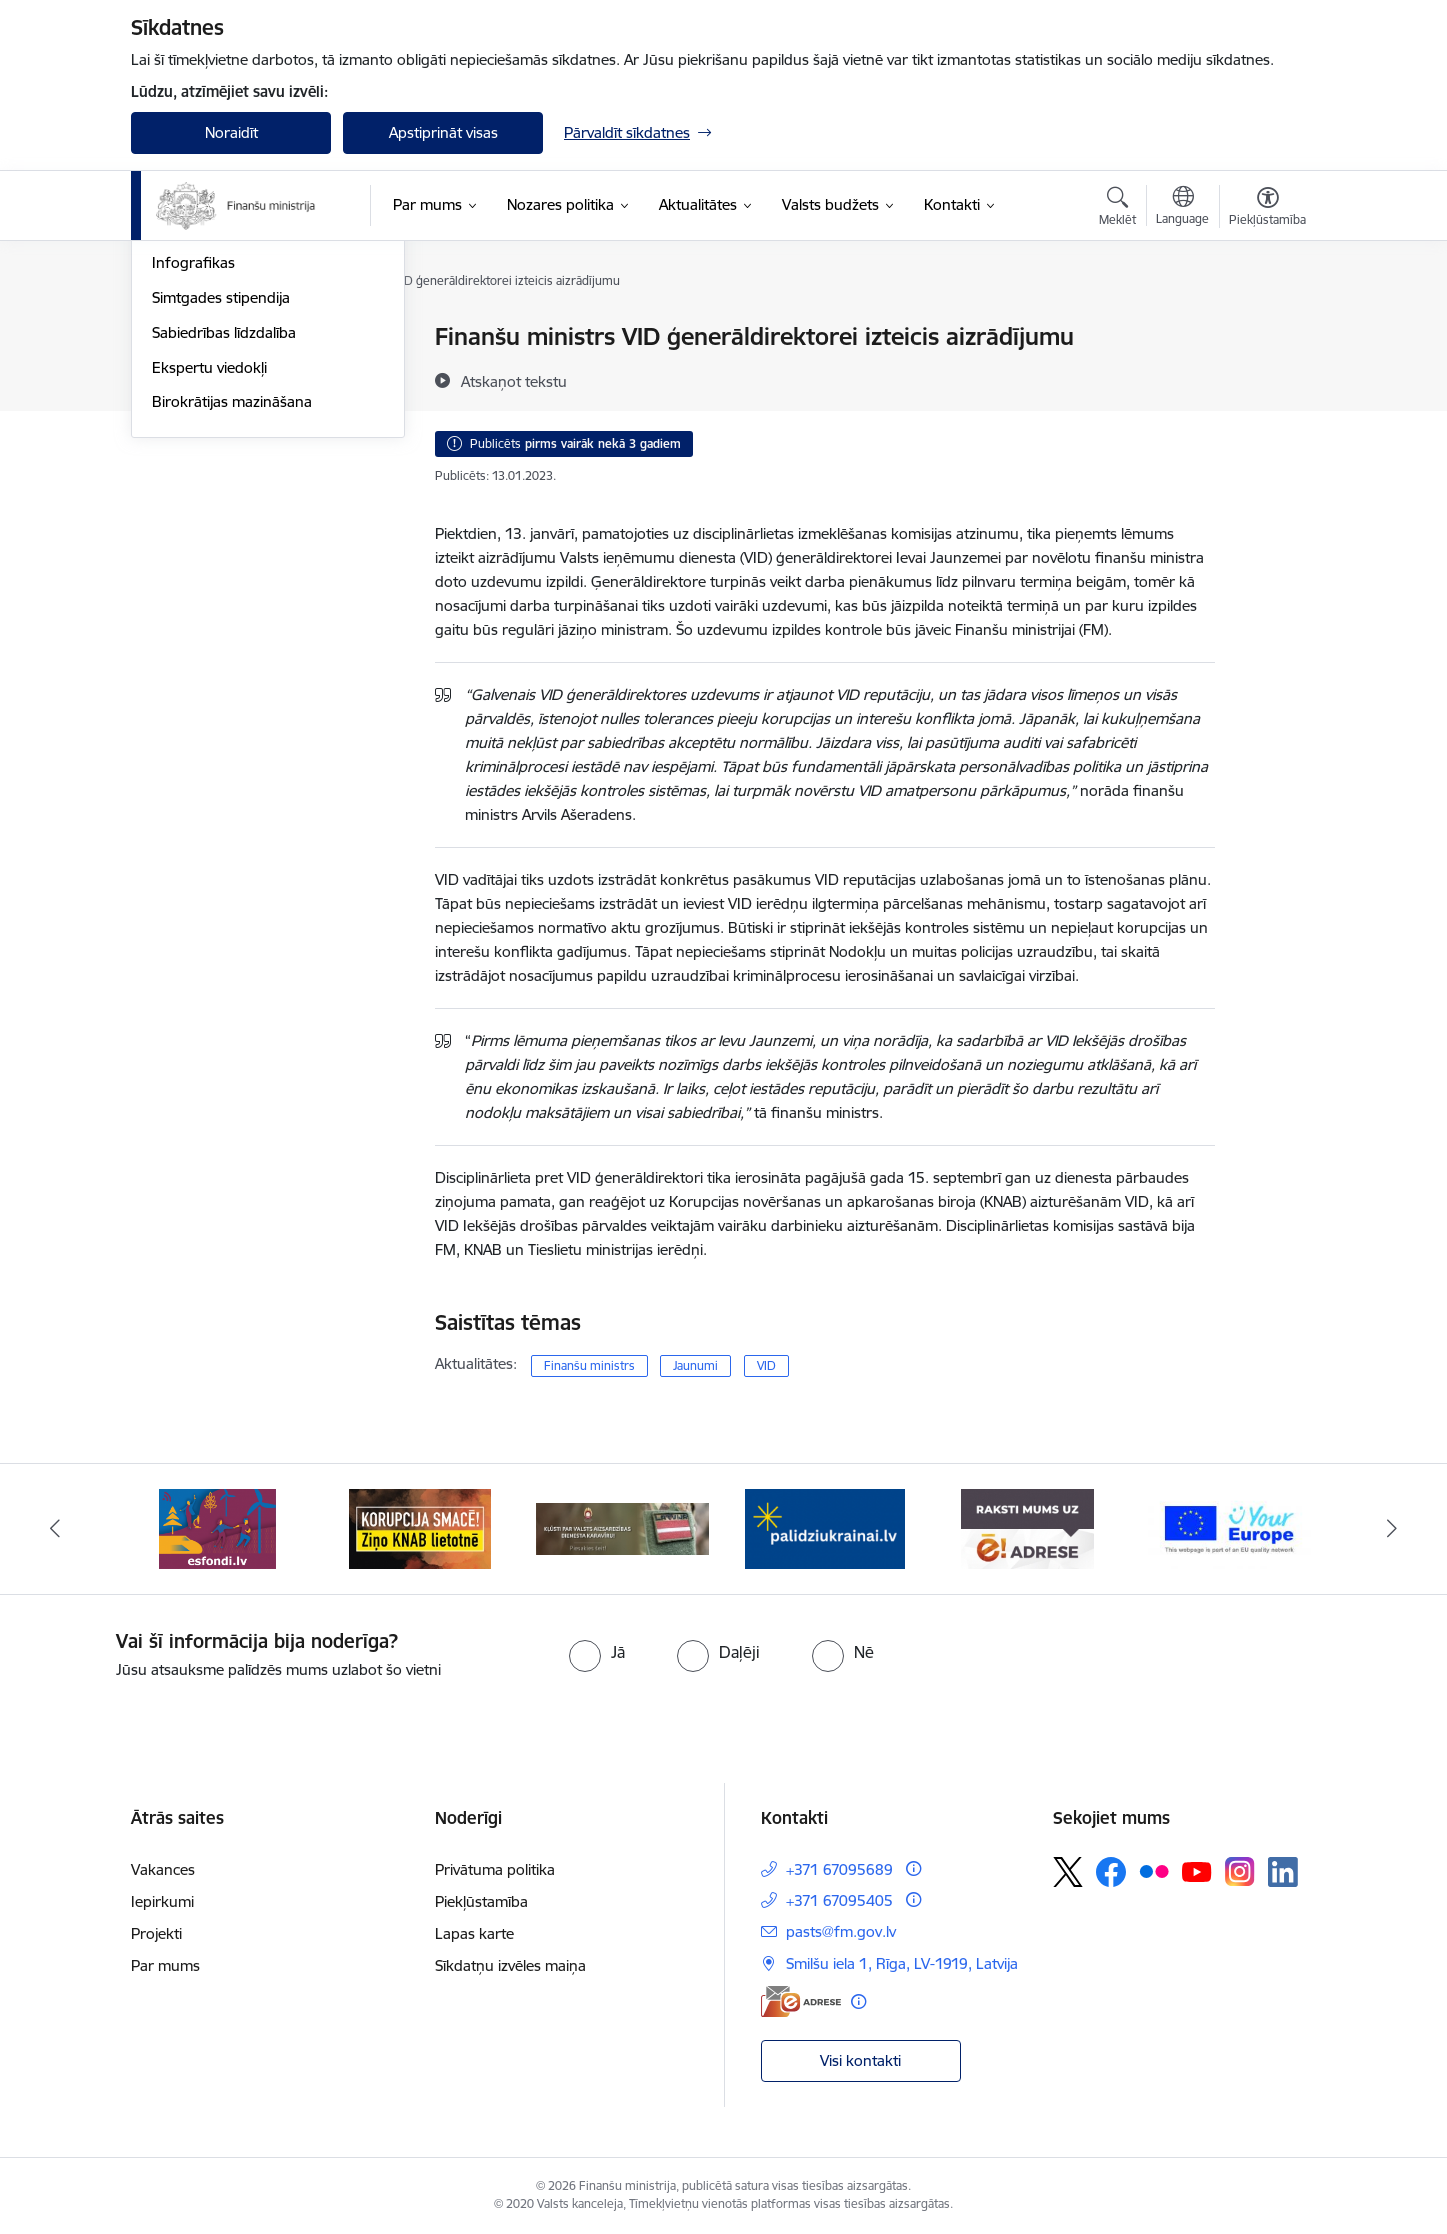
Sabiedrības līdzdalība (224, 546)
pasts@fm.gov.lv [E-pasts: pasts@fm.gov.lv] (841, 1931)
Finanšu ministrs (589, 1365)
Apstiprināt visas (443, 132)
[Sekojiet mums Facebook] (1111, 1872)
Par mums (165, 1965)
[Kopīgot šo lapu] (1267, 378)
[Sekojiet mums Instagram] (1240, 1871)
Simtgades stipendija (221, 511)
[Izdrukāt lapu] (1267, 328)
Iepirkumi (162, 1901)
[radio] (597, 1652)
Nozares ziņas (198, 407)
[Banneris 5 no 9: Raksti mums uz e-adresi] (1027, 1527)
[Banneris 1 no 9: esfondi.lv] (217, 1527)
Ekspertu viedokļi (209, 581)
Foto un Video (199, 442)
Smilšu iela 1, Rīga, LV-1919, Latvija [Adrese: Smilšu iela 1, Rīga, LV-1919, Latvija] (902, 1963)
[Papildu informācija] (913, 1868)
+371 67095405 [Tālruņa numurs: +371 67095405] (839, 1900)
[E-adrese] (801, 2001)
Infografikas (193, 476)
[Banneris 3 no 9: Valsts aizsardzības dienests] (622, 1527)
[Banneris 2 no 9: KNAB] (420, 1527)
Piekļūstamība (481, 1901)
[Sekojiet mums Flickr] (1154, 1871)
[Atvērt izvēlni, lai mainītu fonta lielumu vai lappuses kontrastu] (1267, 209)
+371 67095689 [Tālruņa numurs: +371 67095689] (839, 1869)
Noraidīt (231, 132)
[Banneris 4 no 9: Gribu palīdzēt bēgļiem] (825, 1527)
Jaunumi (180, 372)
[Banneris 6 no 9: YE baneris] (1229, 1527)
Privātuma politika (495, 1869)
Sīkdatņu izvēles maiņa (510, 1965)
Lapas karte (474, 1933)
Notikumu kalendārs (220, 337)
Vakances (163, 1869)
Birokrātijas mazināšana (232, 615)
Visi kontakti (860, 2060)
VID (766, 1365)
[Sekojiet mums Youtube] (1197, 1871)
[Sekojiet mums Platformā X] (1068, 1872)
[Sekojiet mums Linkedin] (1283, 1872)
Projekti (156, 1933)
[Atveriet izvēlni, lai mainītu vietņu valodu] (1182, 208)
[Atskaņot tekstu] (514, 381)
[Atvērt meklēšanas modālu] (1117, 209)
